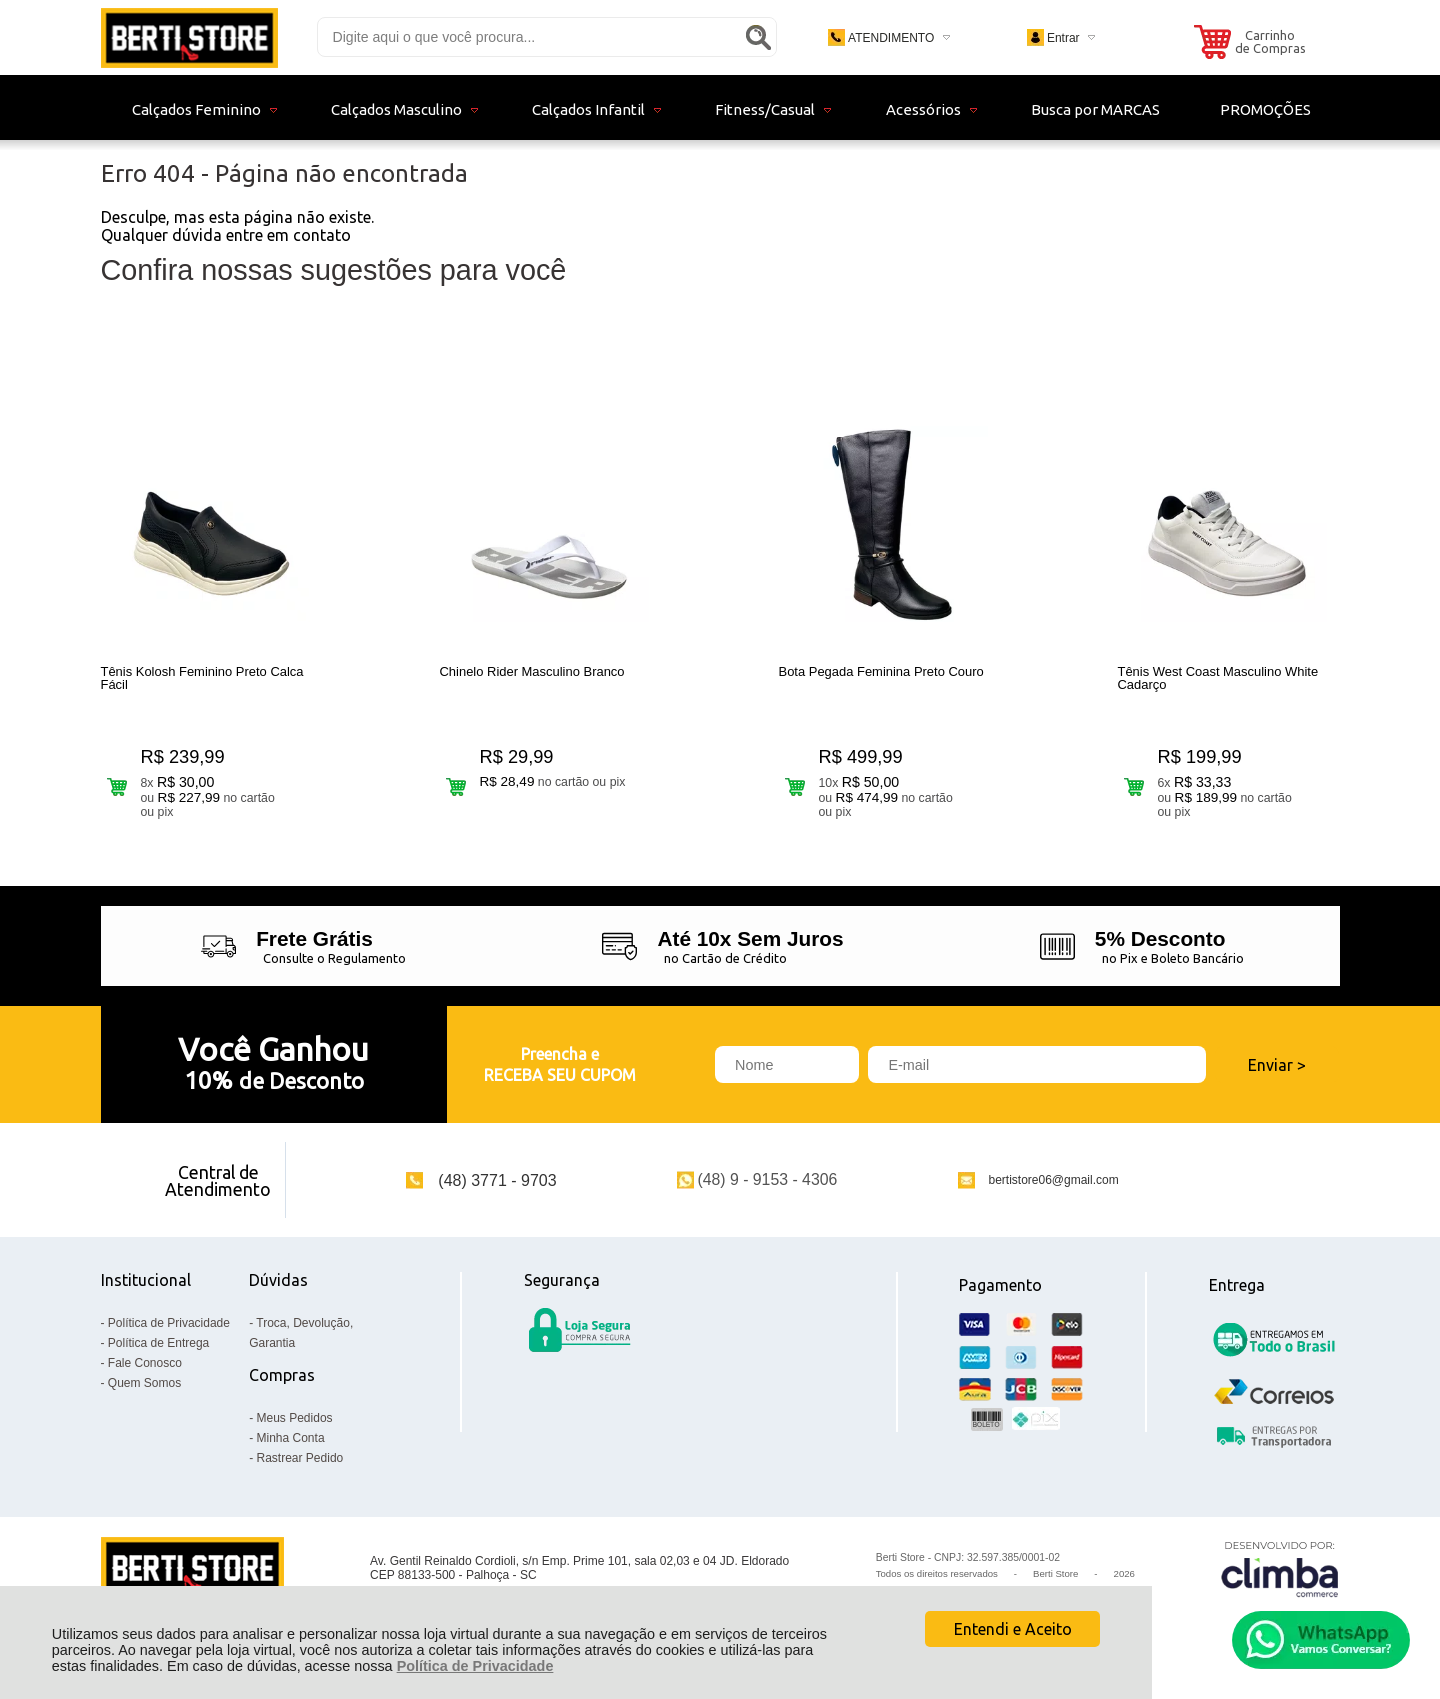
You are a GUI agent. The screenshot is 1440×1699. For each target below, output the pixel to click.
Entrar (1063, 38)
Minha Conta (291, 1438)
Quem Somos (144, 1383)
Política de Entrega (158, 1343)
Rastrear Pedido (300, 1458)
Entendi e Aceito (1013, 1629)
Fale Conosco (145, 1363)
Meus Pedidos (295, 1418)
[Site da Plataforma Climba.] (1280, 1568)
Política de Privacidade (475, 1666)
